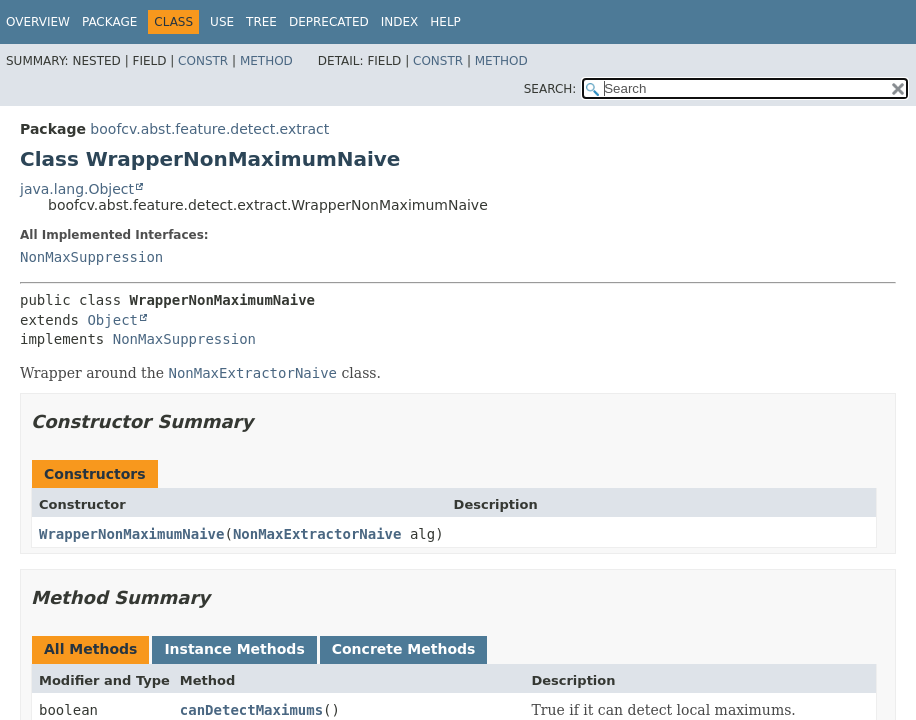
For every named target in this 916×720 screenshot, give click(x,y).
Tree (261, 22)
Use (222, 22)
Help (445, 22)
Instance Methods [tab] (234, 649)
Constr (203, 61)
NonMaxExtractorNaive (317, 534)
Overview (38, 22)
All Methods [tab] (90, 649)
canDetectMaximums (251, 710)
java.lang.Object (77, 189)
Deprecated (329, 22)
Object (112, 320)
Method (266, 61)
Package (109, 22)
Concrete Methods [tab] (404, 649)
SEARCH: (550, 89)
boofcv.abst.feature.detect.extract (209, 129)
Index (400, 22)
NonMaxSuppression (91, 257)
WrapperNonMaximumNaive (131, 534)
